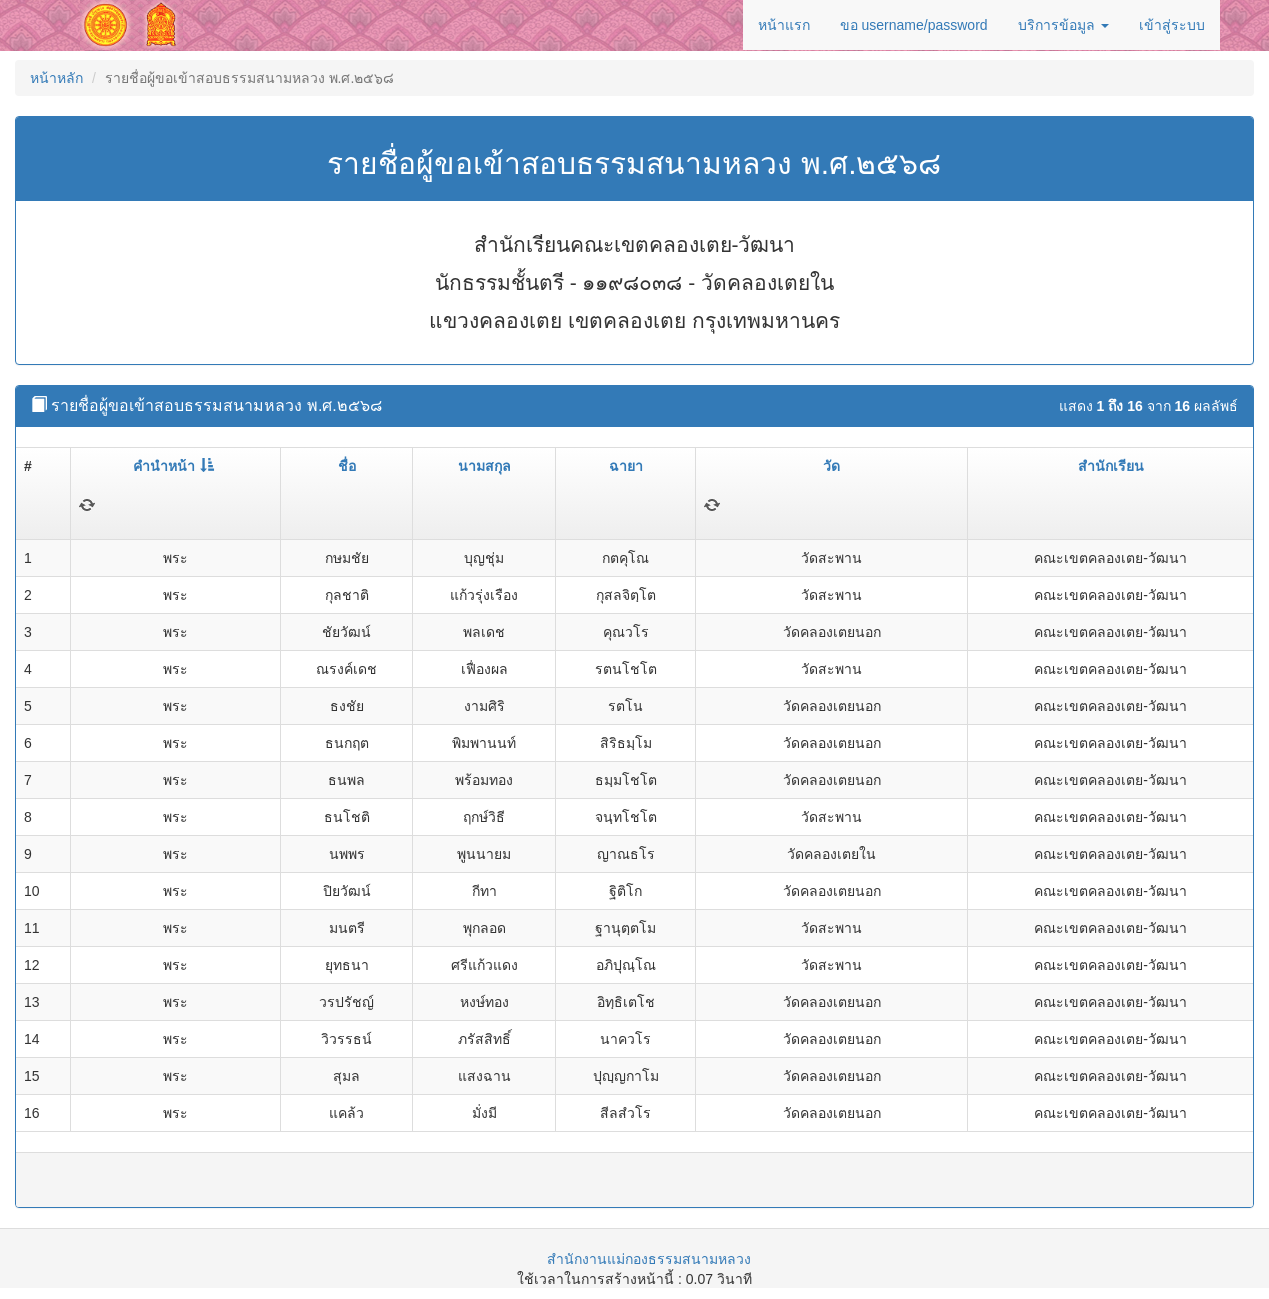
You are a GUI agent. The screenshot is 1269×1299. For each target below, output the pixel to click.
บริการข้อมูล (1063, 25)
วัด (831, 466)
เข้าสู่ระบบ (1172, 25)
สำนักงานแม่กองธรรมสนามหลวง (649, 1259)
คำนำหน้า (173, 466)
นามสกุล (484, 466)
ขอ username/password (914, 25)
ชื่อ (347, 466)
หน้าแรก (784, 25)
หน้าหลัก (56, 78)
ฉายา (626, 466)
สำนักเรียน (1111, 466)
